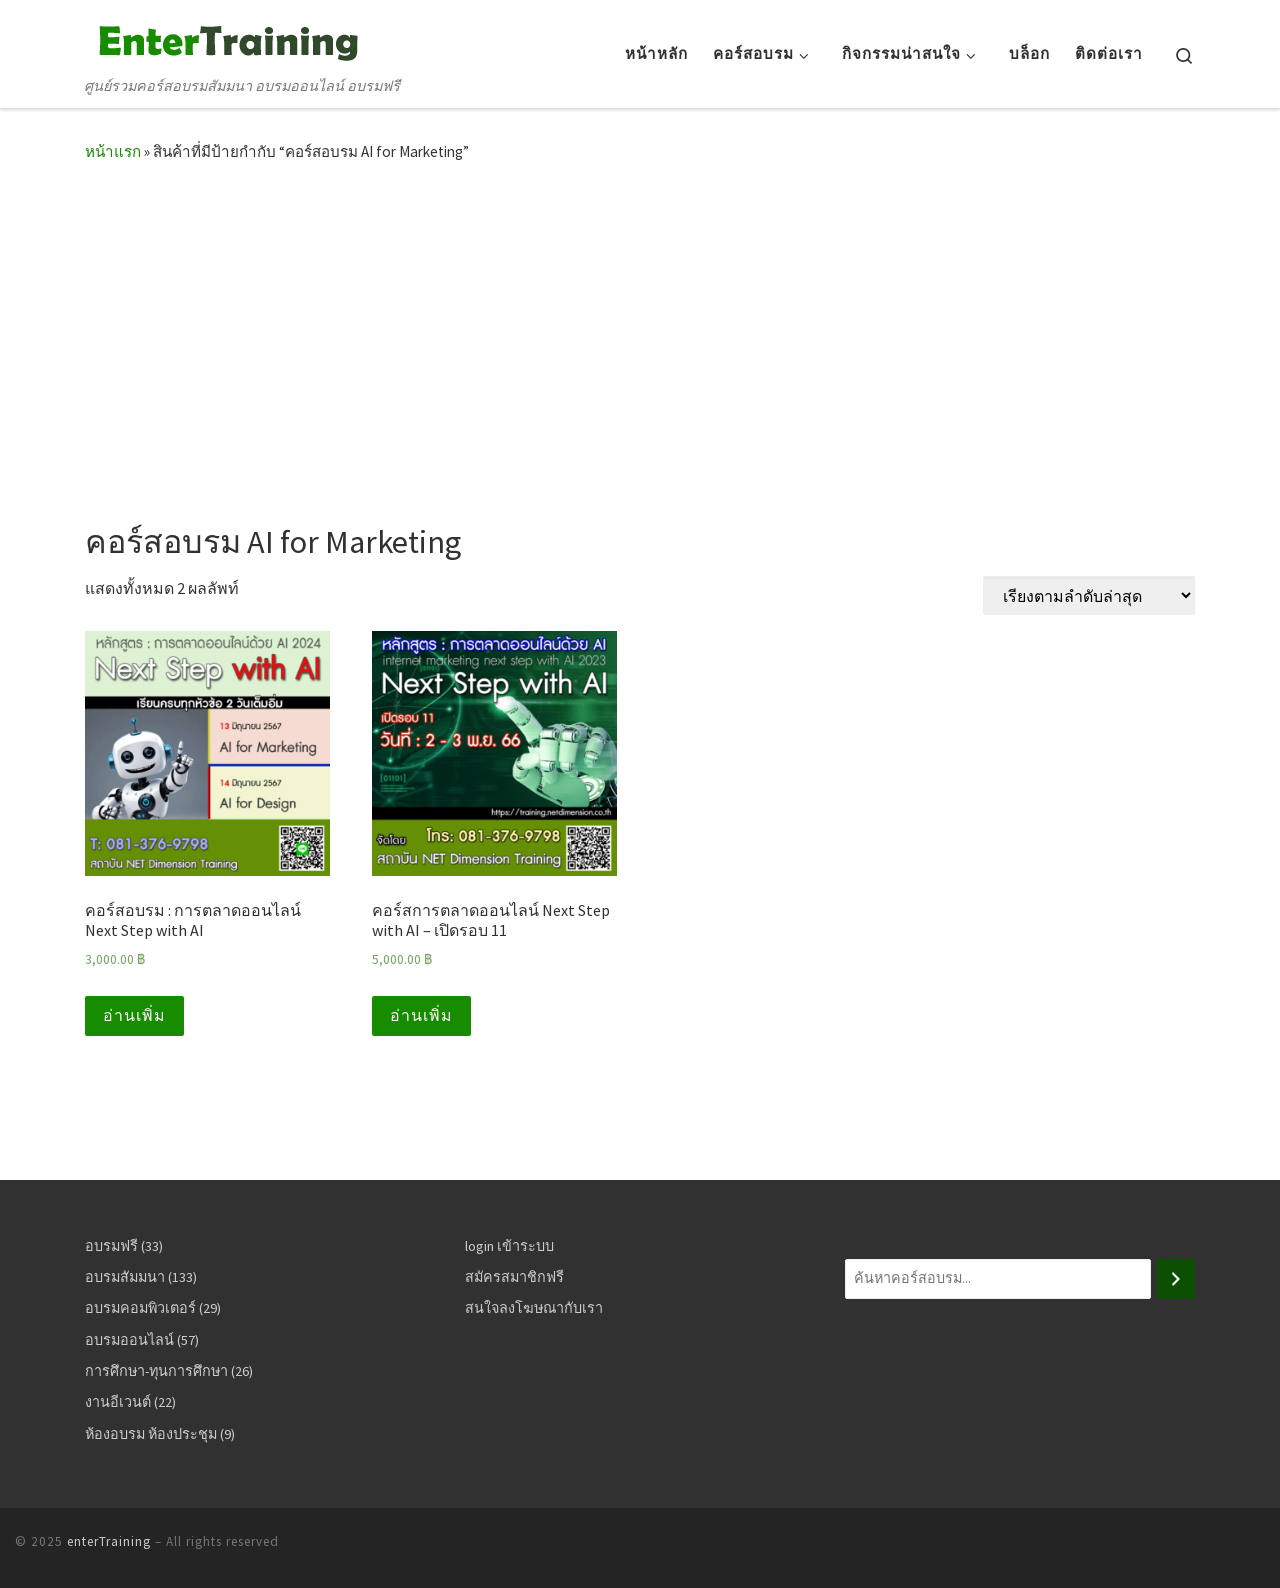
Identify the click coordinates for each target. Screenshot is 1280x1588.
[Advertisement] (640, 336)
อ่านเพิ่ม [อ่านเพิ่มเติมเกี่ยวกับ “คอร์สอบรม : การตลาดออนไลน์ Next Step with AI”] (134, 1015)
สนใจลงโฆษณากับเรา (534, 1308)
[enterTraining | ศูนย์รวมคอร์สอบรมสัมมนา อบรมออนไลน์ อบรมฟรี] (225, 39)
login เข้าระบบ (509, 1246)
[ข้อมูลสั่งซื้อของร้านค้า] (1089, 595)
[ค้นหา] (1176, 1279)
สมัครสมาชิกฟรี (514, 1277)
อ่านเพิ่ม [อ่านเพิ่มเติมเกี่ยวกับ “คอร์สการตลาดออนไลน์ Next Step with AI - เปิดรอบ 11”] (421, 1015)
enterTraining (109, 1541)
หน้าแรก (113, 151)
